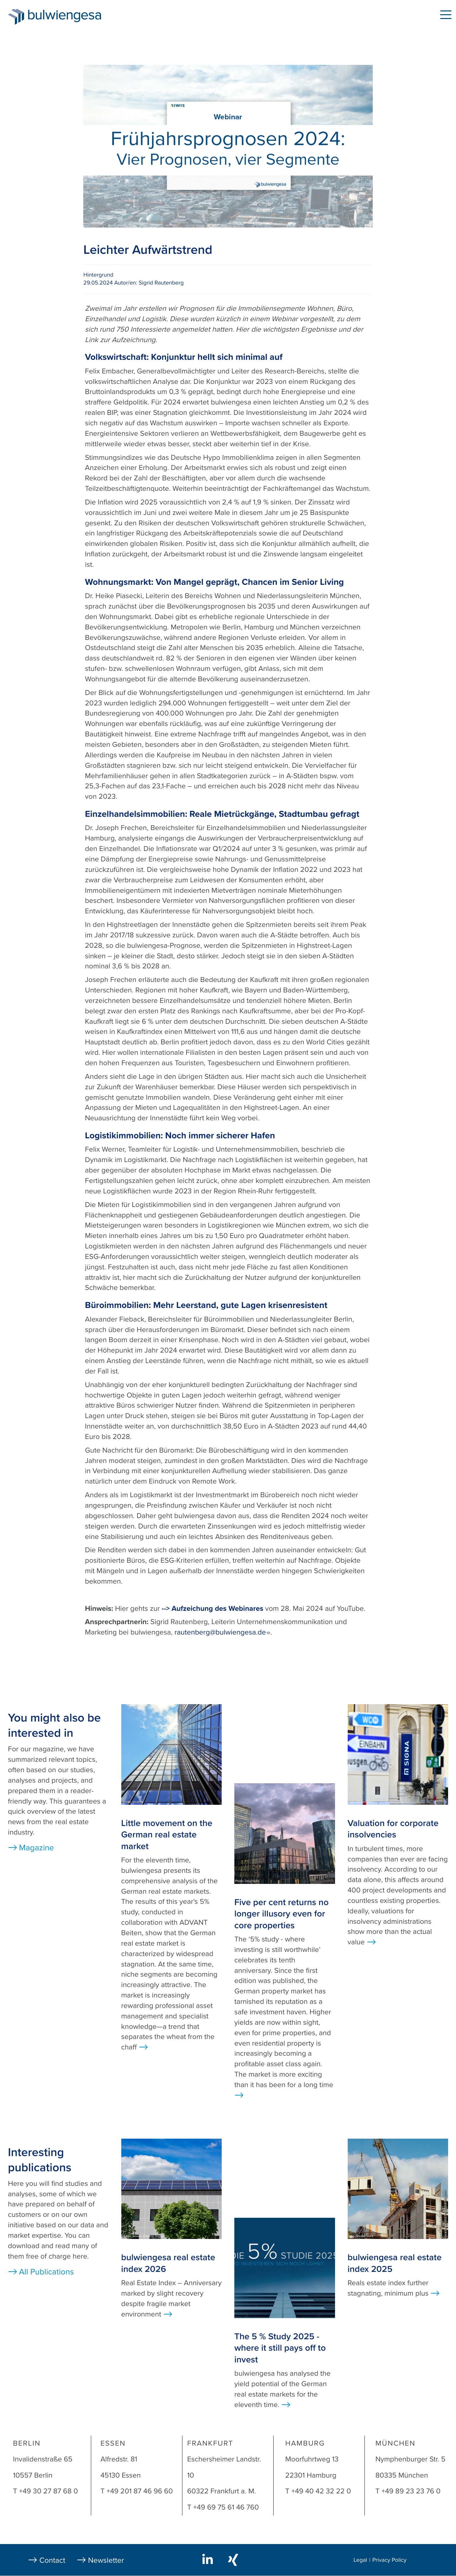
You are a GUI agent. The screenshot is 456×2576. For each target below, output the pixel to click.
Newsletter (106, 2560)
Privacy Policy (389, 2560)
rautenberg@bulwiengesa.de (222, 1632)
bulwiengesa (74, 16)
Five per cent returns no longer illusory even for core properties (281, 1914)
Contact (52, 2560)
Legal (360, 2560)
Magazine (36, 1848)
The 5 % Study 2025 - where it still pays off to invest (280, 2348)
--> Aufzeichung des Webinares (212, 1608)
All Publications (46, 2272)
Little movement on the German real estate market (166, 1835)
